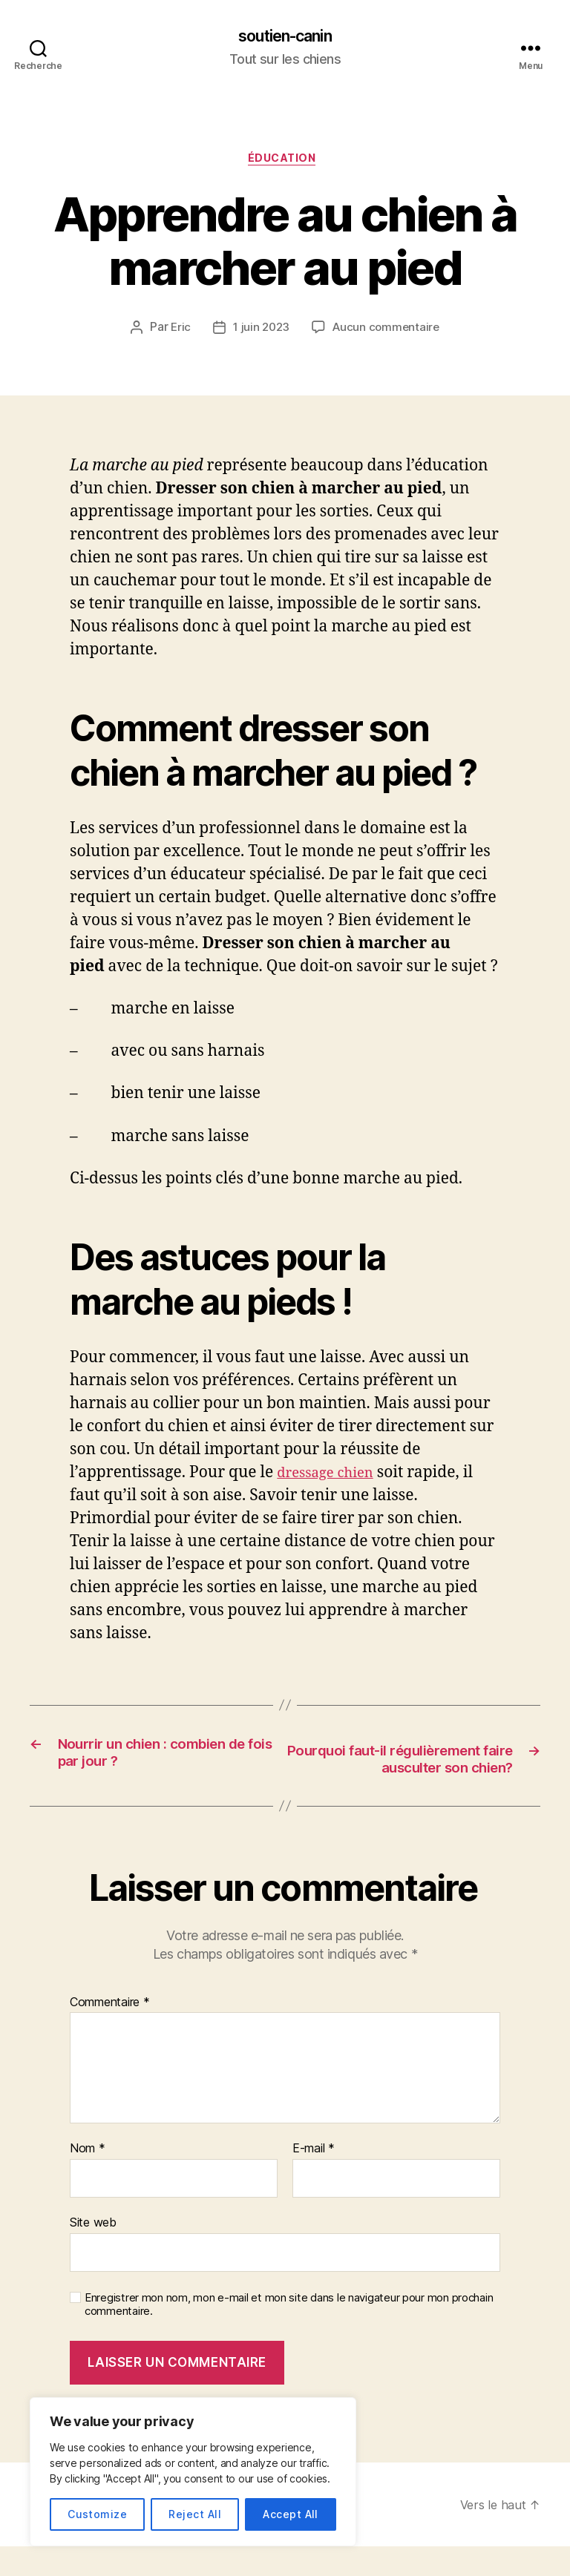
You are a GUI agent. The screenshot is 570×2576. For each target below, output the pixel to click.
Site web (93, 2251)
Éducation (285, 163)
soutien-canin (284, 37)
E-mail (313, 2178)
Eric (177, 333)
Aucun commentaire (387, 333)
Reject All (194, 2514)
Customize (97, 2514)
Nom (87, 2178)
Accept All (290, 2514)
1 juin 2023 (259, 333)
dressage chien (332, 1478)
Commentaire (110, 2032)
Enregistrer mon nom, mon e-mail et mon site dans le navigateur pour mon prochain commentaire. (289, 2333)
